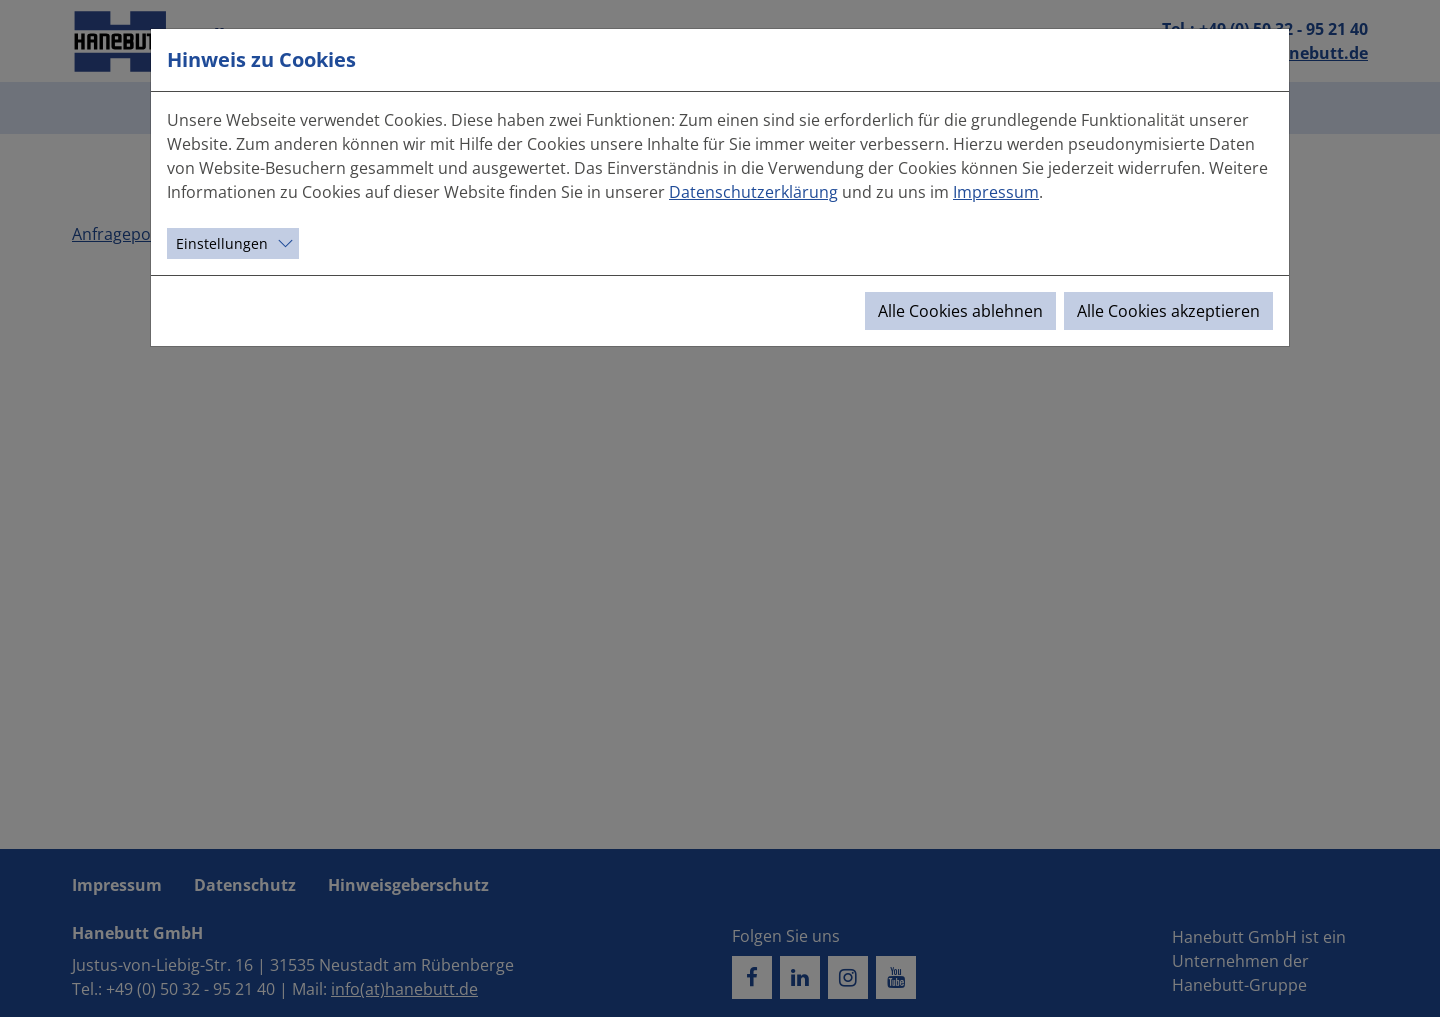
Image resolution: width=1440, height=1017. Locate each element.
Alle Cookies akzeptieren (1168, 311)
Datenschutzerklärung (753, 192)
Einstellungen (222, 243)
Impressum (996, 192)
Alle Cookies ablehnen (960, 311)
